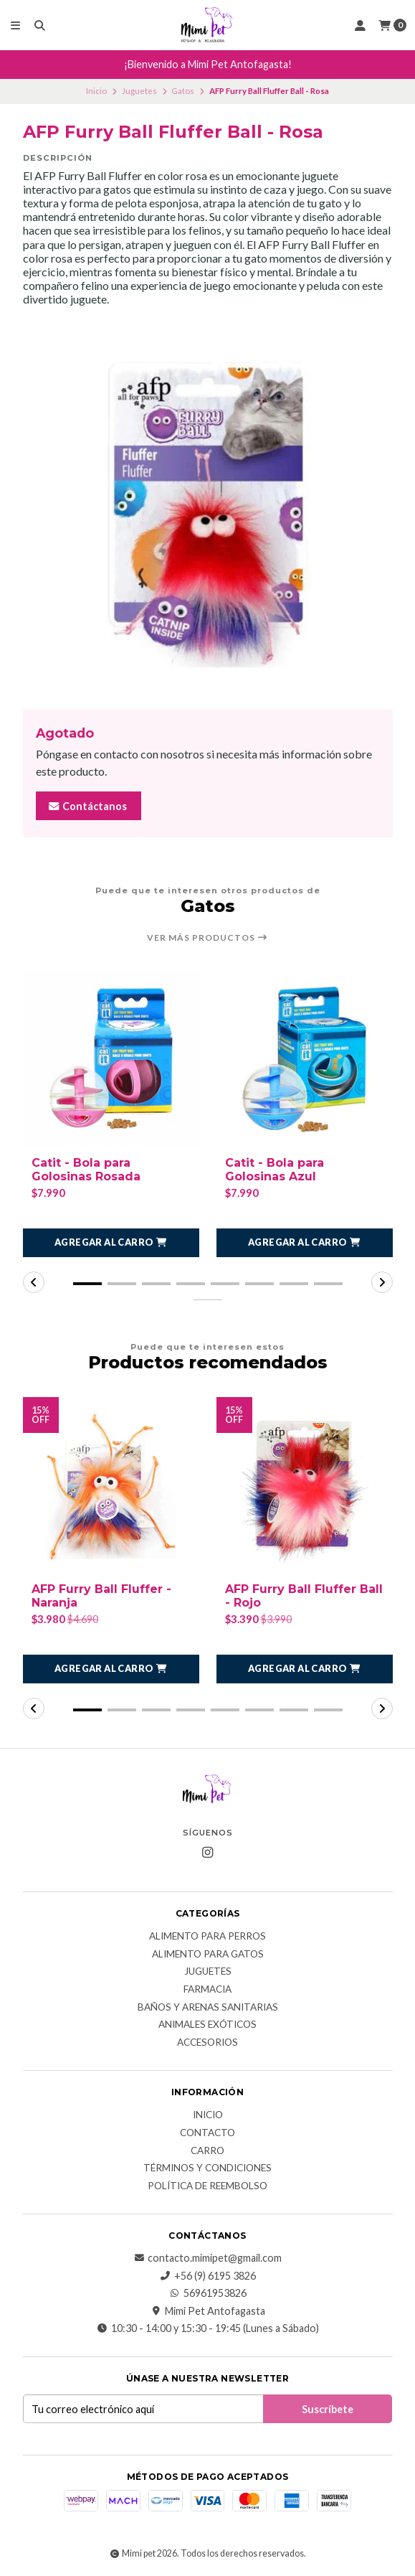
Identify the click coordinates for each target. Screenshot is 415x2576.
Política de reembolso (207, 2186)
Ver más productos (207, 938)
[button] (111, 1242)
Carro (207, 2151)
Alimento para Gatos (208, 1955)
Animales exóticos (207, 2025)
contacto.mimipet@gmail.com (207, 2258)
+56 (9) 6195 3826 (208, 2276)
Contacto (207, 2133)
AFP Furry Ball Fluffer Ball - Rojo (304, 1595)
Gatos (182, 90)
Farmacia (207, 1990)
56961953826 (208, 2293)
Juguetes (139, 90)
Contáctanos (87, 806)
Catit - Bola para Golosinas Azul (274, 1169)
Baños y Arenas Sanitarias (208, 2008)
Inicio (96, 90)
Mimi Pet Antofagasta (208, 2311)
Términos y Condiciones (207, 2168)
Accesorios (207, 2043)
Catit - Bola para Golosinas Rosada (86, 1169)
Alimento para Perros (207, 1937)
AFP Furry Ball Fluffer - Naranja (101, 1595)
